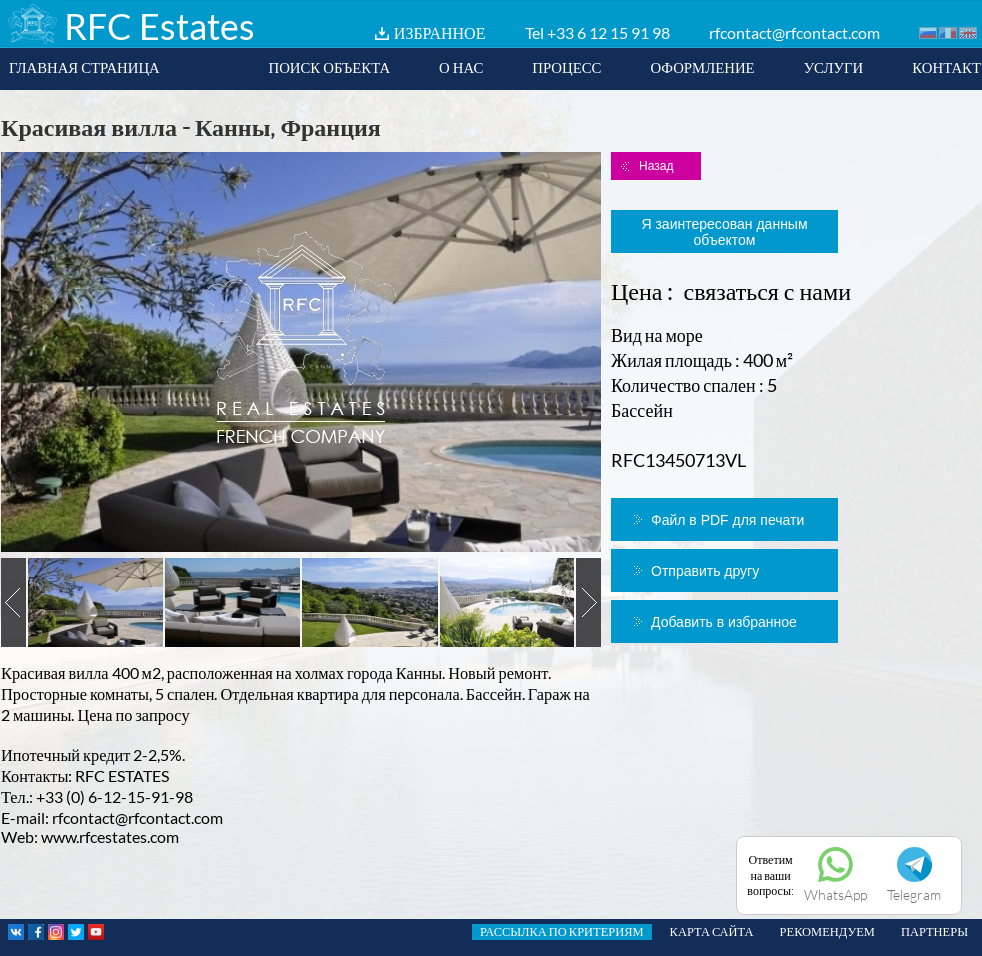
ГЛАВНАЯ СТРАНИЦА (84, 67)
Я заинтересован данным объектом (724, 232)
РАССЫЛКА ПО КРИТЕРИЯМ (562, 931)
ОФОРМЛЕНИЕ (702, 67)
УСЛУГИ (834, 67)
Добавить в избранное (724, 622)
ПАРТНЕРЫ (934, 931)
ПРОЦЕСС (566, 67)
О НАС (461, 67)
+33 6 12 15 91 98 (608, 32)
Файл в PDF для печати (727, 520)
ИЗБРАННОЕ (440, 32)
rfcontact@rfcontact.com (794, 32)
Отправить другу (705, 571)
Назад (656, 166)
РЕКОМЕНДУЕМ (827, 931)
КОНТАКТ (946, 67)
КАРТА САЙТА (712, 931)
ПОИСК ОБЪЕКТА (329, 67)
